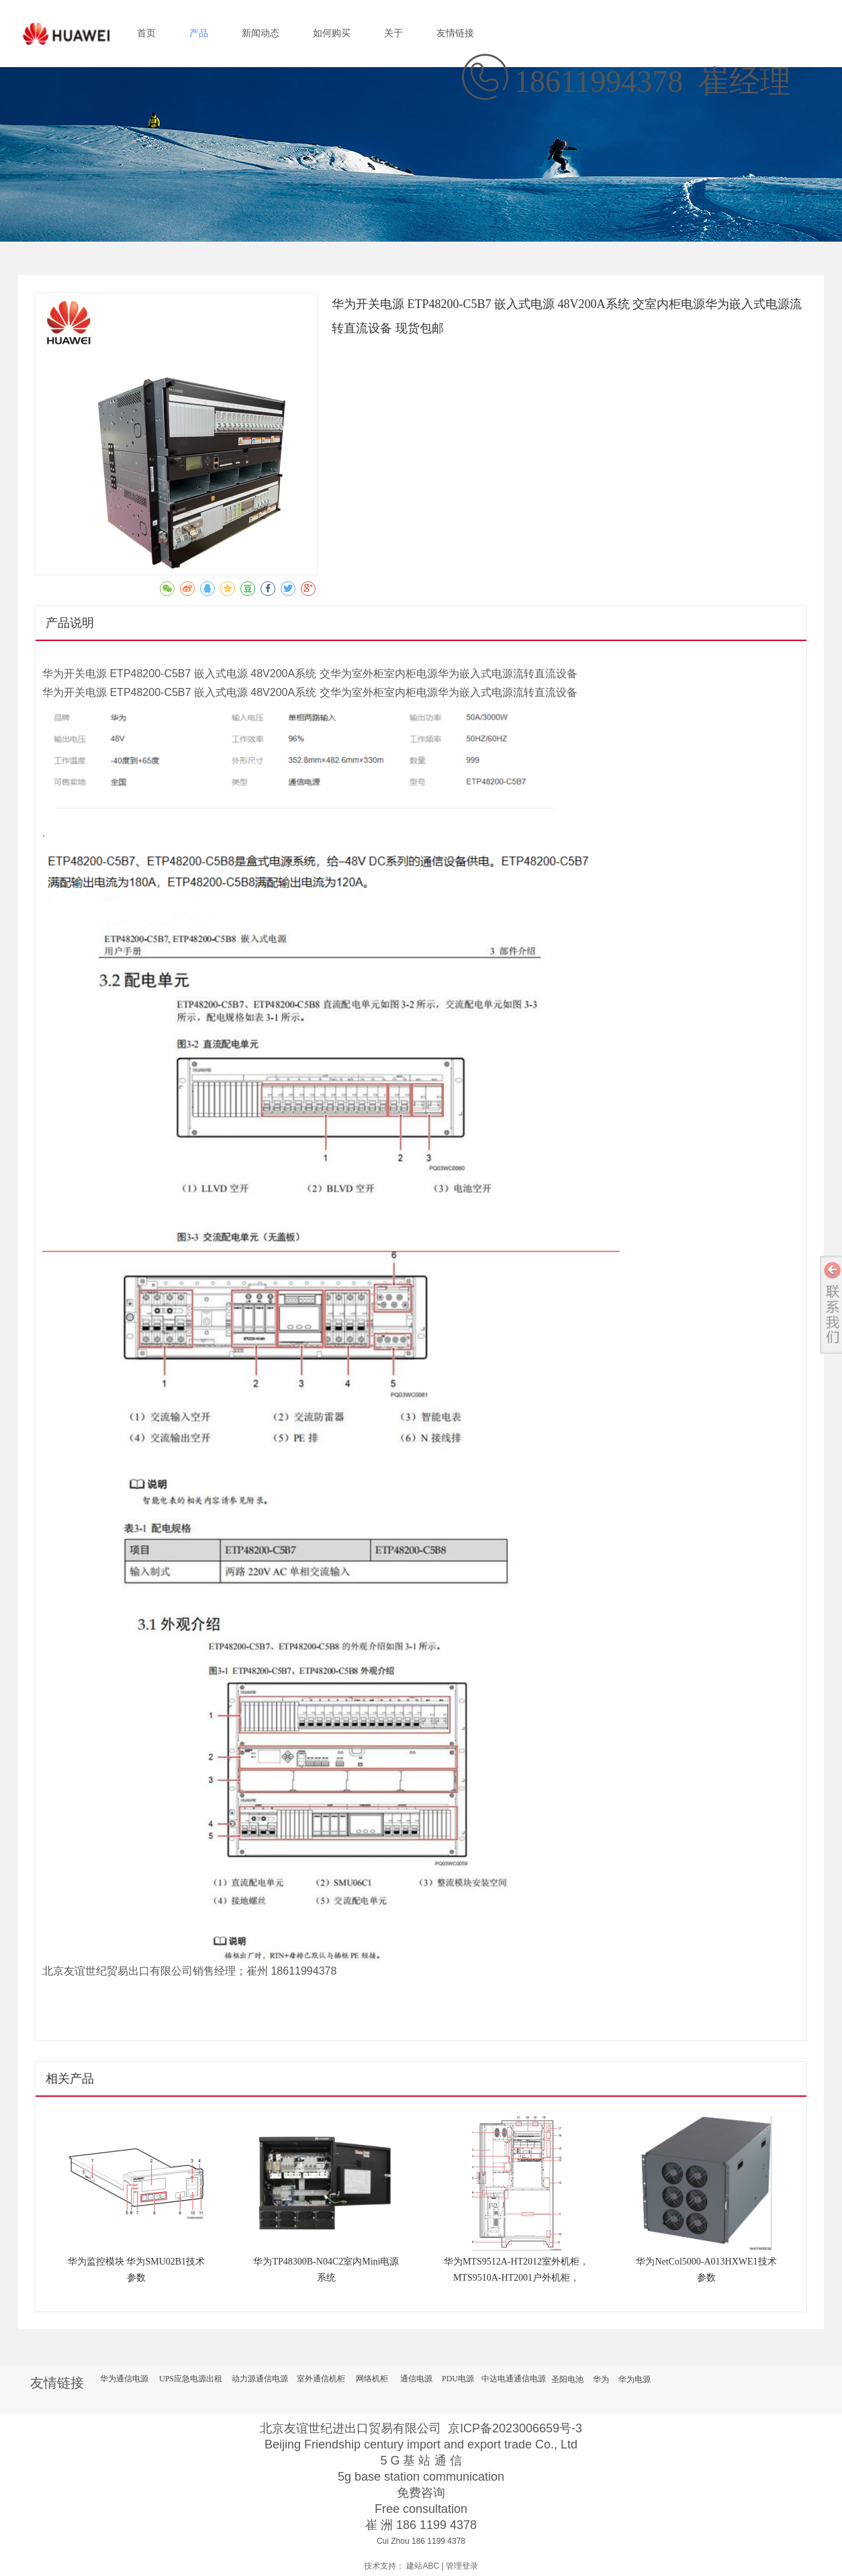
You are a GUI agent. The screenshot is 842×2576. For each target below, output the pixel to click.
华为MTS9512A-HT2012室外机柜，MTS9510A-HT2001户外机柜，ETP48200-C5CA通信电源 (516, 2278)
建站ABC (422, 2566)
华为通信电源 (124, 2378)
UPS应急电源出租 (190, 2378)
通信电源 (416, 2378)
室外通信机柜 (321, 2378)
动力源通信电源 (260, 2378)
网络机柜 (372, 2378)
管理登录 (462, 2566)
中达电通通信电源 (513, 2378)
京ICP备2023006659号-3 (515, 2428)
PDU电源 (458, 2378)
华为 (601, 2379)
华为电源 (634, 2379)
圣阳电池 (567, 2379)
